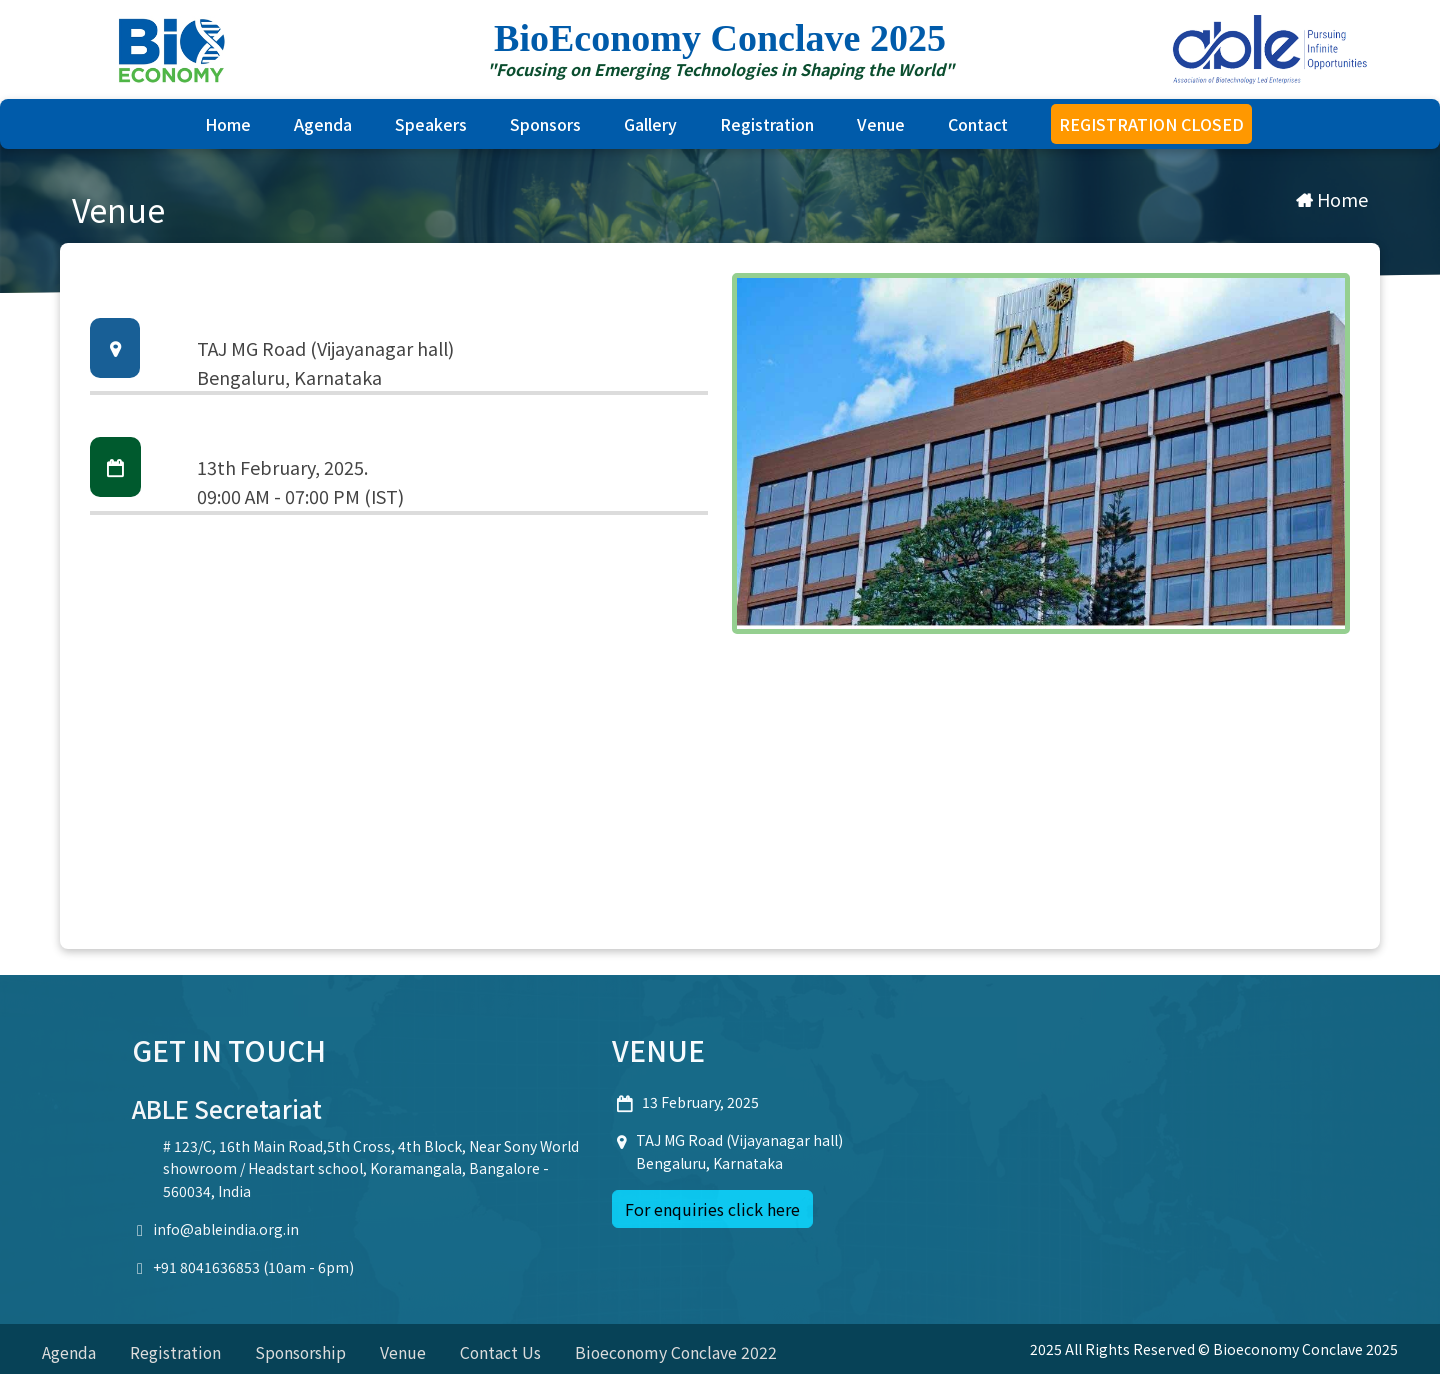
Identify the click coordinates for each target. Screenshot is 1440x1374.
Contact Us (504, 1352)
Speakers (431, 124)
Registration (767, 124)
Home (228, 124)
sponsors (545, 124)
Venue (881, 124)
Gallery (650, 124)
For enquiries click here (712, 1209)
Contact (978, 124)
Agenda (323, 124)
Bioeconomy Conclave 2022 (682, 1352)
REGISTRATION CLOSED (1151, 124)
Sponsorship (302, 1352)
